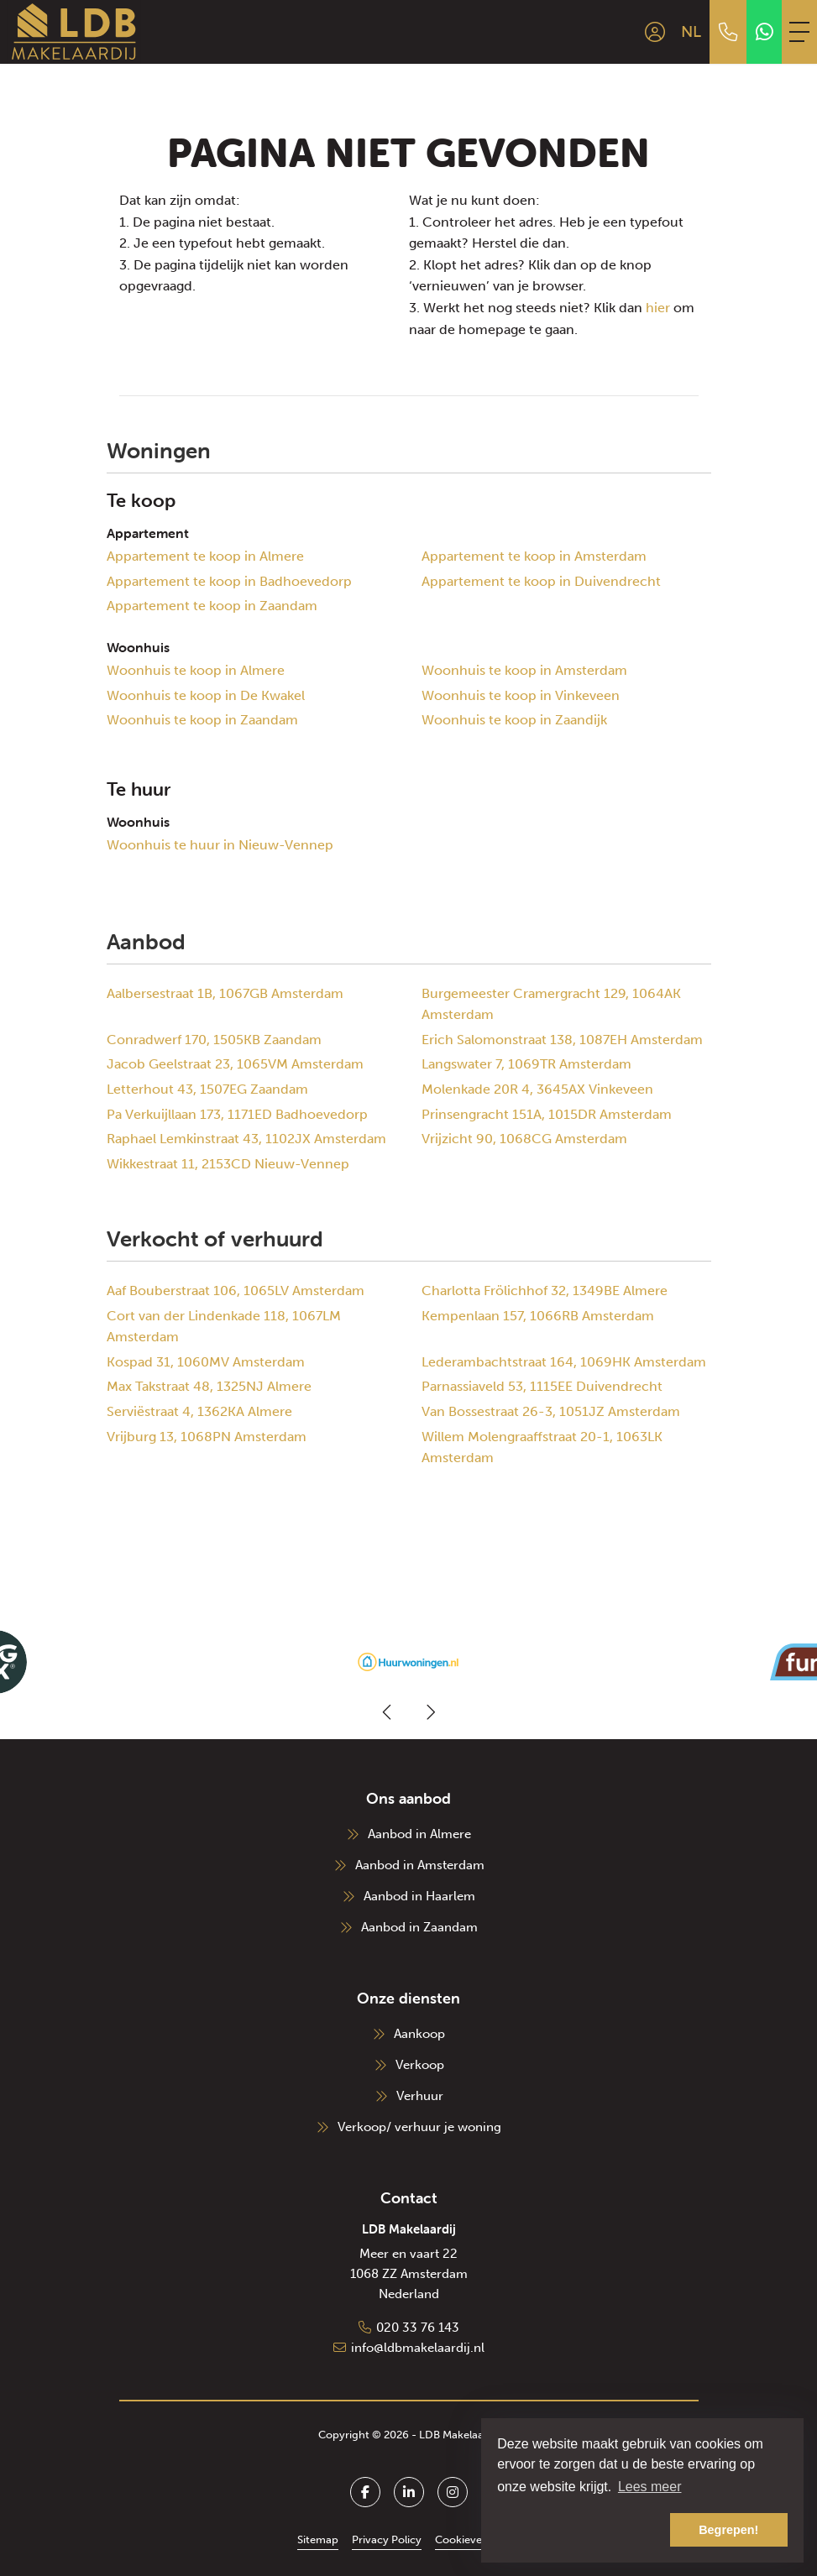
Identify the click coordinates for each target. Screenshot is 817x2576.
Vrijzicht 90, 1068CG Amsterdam (524, 1139)
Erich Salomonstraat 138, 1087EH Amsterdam (562, 1040)
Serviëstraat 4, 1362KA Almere (199, 1411)
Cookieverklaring (478, 2539)
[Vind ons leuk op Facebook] (365, 2492)
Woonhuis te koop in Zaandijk (514, 720)
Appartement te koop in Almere (205, 556)
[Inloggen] (655, 32)
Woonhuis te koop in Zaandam (202, 720)
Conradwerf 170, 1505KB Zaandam (214, 1040)
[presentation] (388, 1712)
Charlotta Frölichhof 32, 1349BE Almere (545, 1290)
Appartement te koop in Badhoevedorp (229, 581)
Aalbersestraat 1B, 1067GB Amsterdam (225, 993)
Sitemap (317, 2539)
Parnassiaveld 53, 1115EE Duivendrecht (542, 1386)
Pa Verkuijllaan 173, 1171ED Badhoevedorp (237, 1114)
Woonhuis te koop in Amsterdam (524, 670)
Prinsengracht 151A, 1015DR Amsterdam (547, 1114)
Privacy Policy (387, 2539)
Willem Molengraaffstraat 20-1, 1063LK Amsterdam (542, 1447)
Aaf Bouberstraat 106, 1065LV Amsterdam (235, 1290)
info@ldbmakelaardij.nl (417, 2347)
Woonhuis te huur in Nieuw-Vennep (220, 845)
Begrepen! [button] (728, 2530)
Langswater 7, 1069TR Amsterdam (526, 1064)
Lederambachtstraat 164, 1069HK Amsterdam (564, 1362)
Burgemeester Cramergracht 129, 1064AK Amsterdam (551, 1004)
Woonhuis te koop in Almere (196, 670)
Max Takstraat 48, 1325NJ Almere (209, 1386)
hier (658, 308)
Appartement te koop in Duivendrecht (541, 581)
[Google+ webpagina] (452, 2492)
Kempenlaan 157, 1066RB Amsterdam (538, 1316)
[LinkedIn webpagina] (409, 2492)
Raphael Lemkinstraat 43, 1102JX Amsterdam (246, 1139)
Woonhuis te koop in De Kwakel (206, 695)
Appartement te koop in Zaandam (212, 606)
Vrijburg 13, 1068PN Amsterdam (206, 1437)
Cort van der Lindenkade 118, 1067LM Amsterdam (224, 1326)
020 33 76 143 (417, 2327)
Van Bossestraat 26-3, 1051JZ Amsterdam (551, 1411)
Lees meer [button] (650, 2486)
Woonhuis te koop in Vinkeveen (521, 695)
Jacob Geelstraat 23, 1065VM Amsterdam (235, 1064)
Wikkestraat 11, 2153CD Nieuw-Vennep (228, 1164)
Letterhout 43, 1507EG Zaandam (207, 1089)
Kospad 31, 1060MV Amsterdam (206, 1362)
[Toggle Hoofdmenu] (799, 32)
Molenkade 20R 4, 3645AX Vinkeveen (537, 1089)
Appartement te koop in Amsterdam (534, 556)
